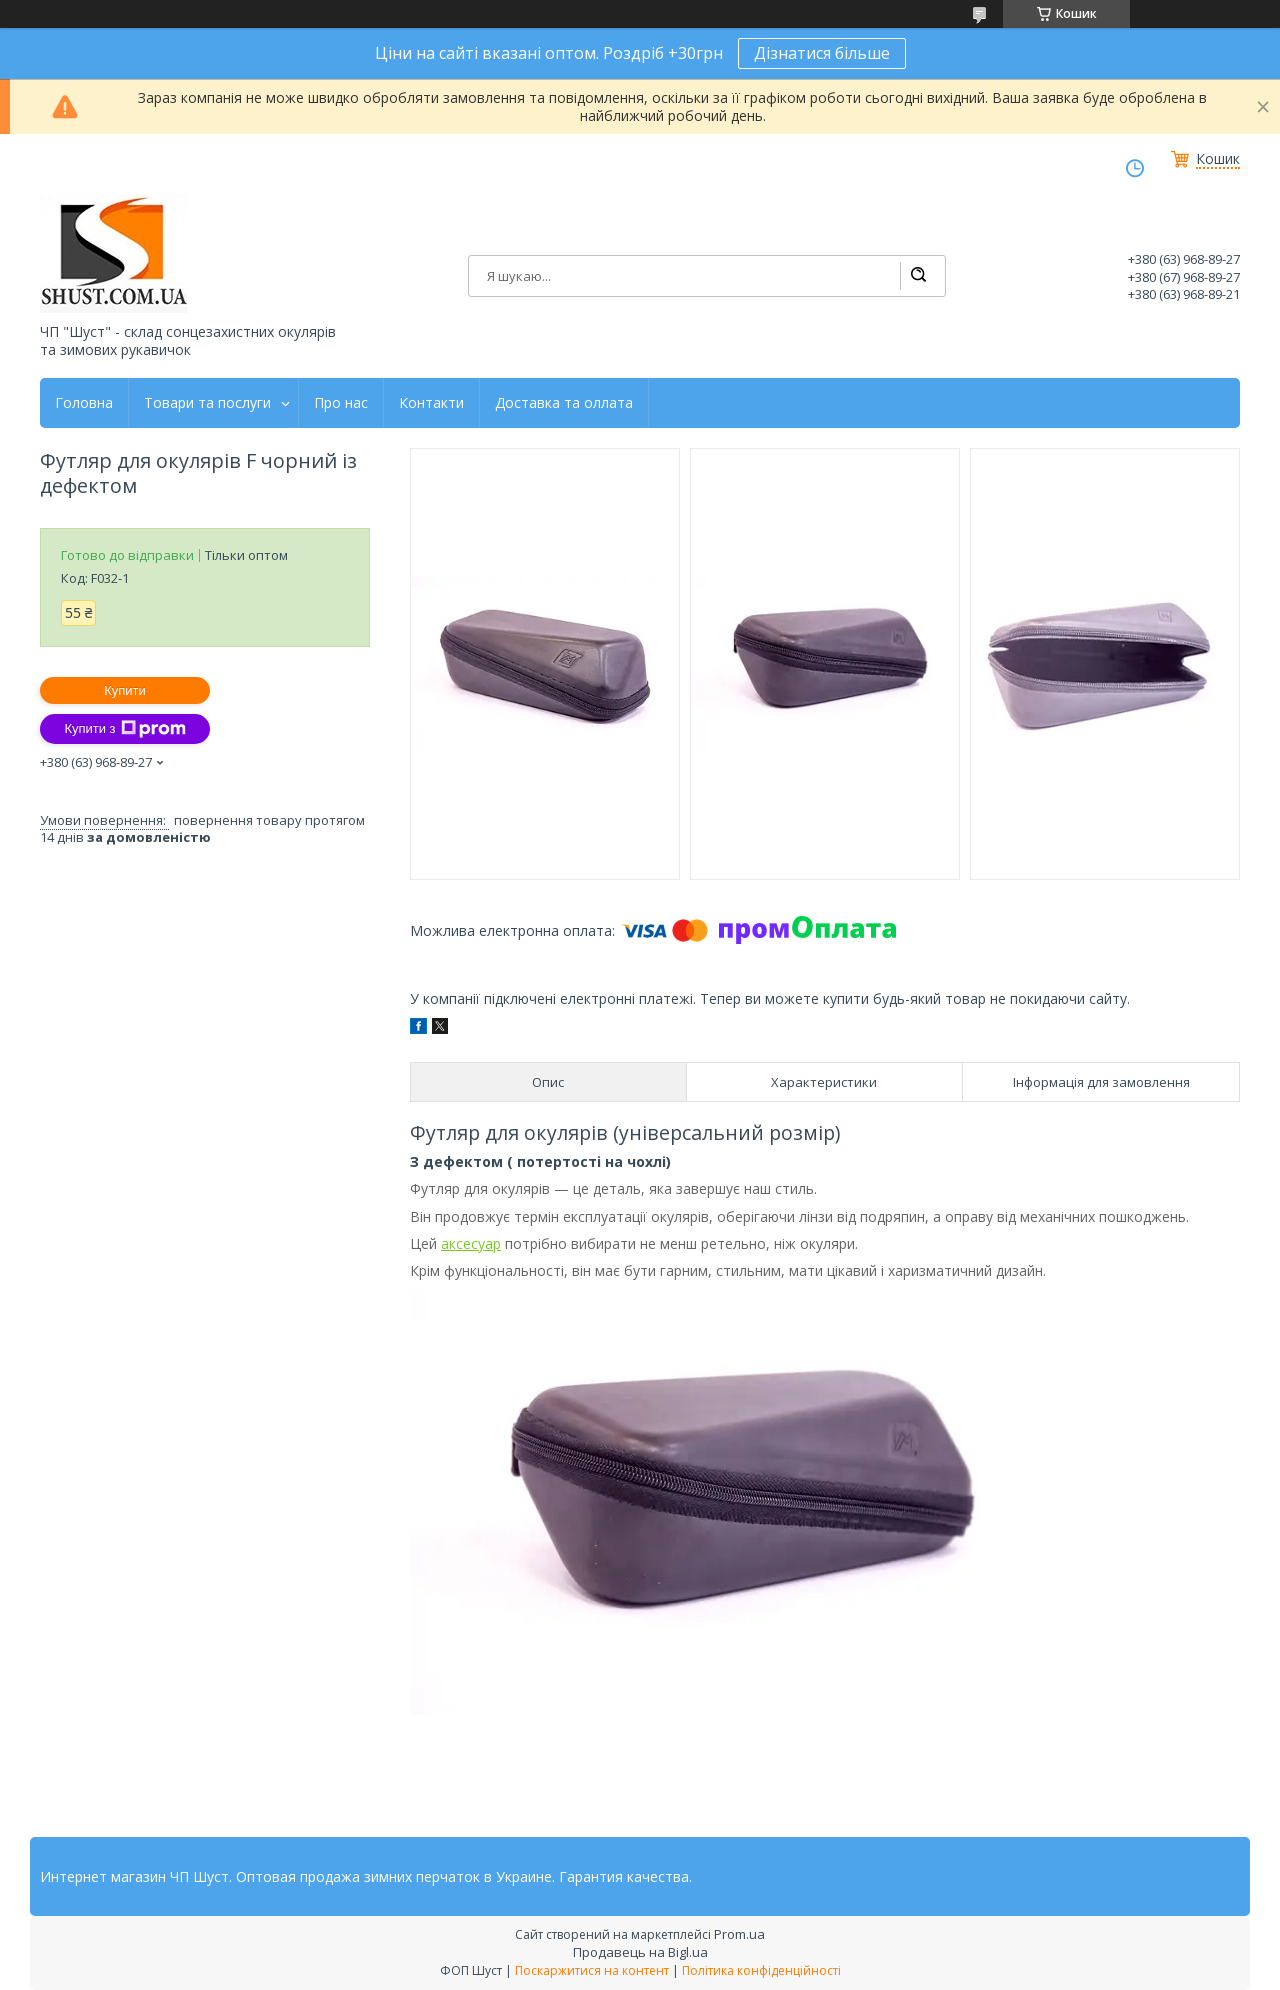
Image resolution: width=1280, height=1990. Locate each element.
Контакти (431, 403)
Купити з (124, 729)
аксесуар (471, 1243)
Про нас (341, 403)
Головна (84, 403)
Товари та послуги (207, 403)
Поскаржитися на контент (592, 1970)
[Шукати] (918, 276)
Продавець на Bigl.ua (640, 1952)
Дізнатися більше (822, 53)
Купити (125, 690)
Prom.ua (739, 1934)
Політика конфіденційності (761, 1970)
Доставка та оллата (564, 403)
